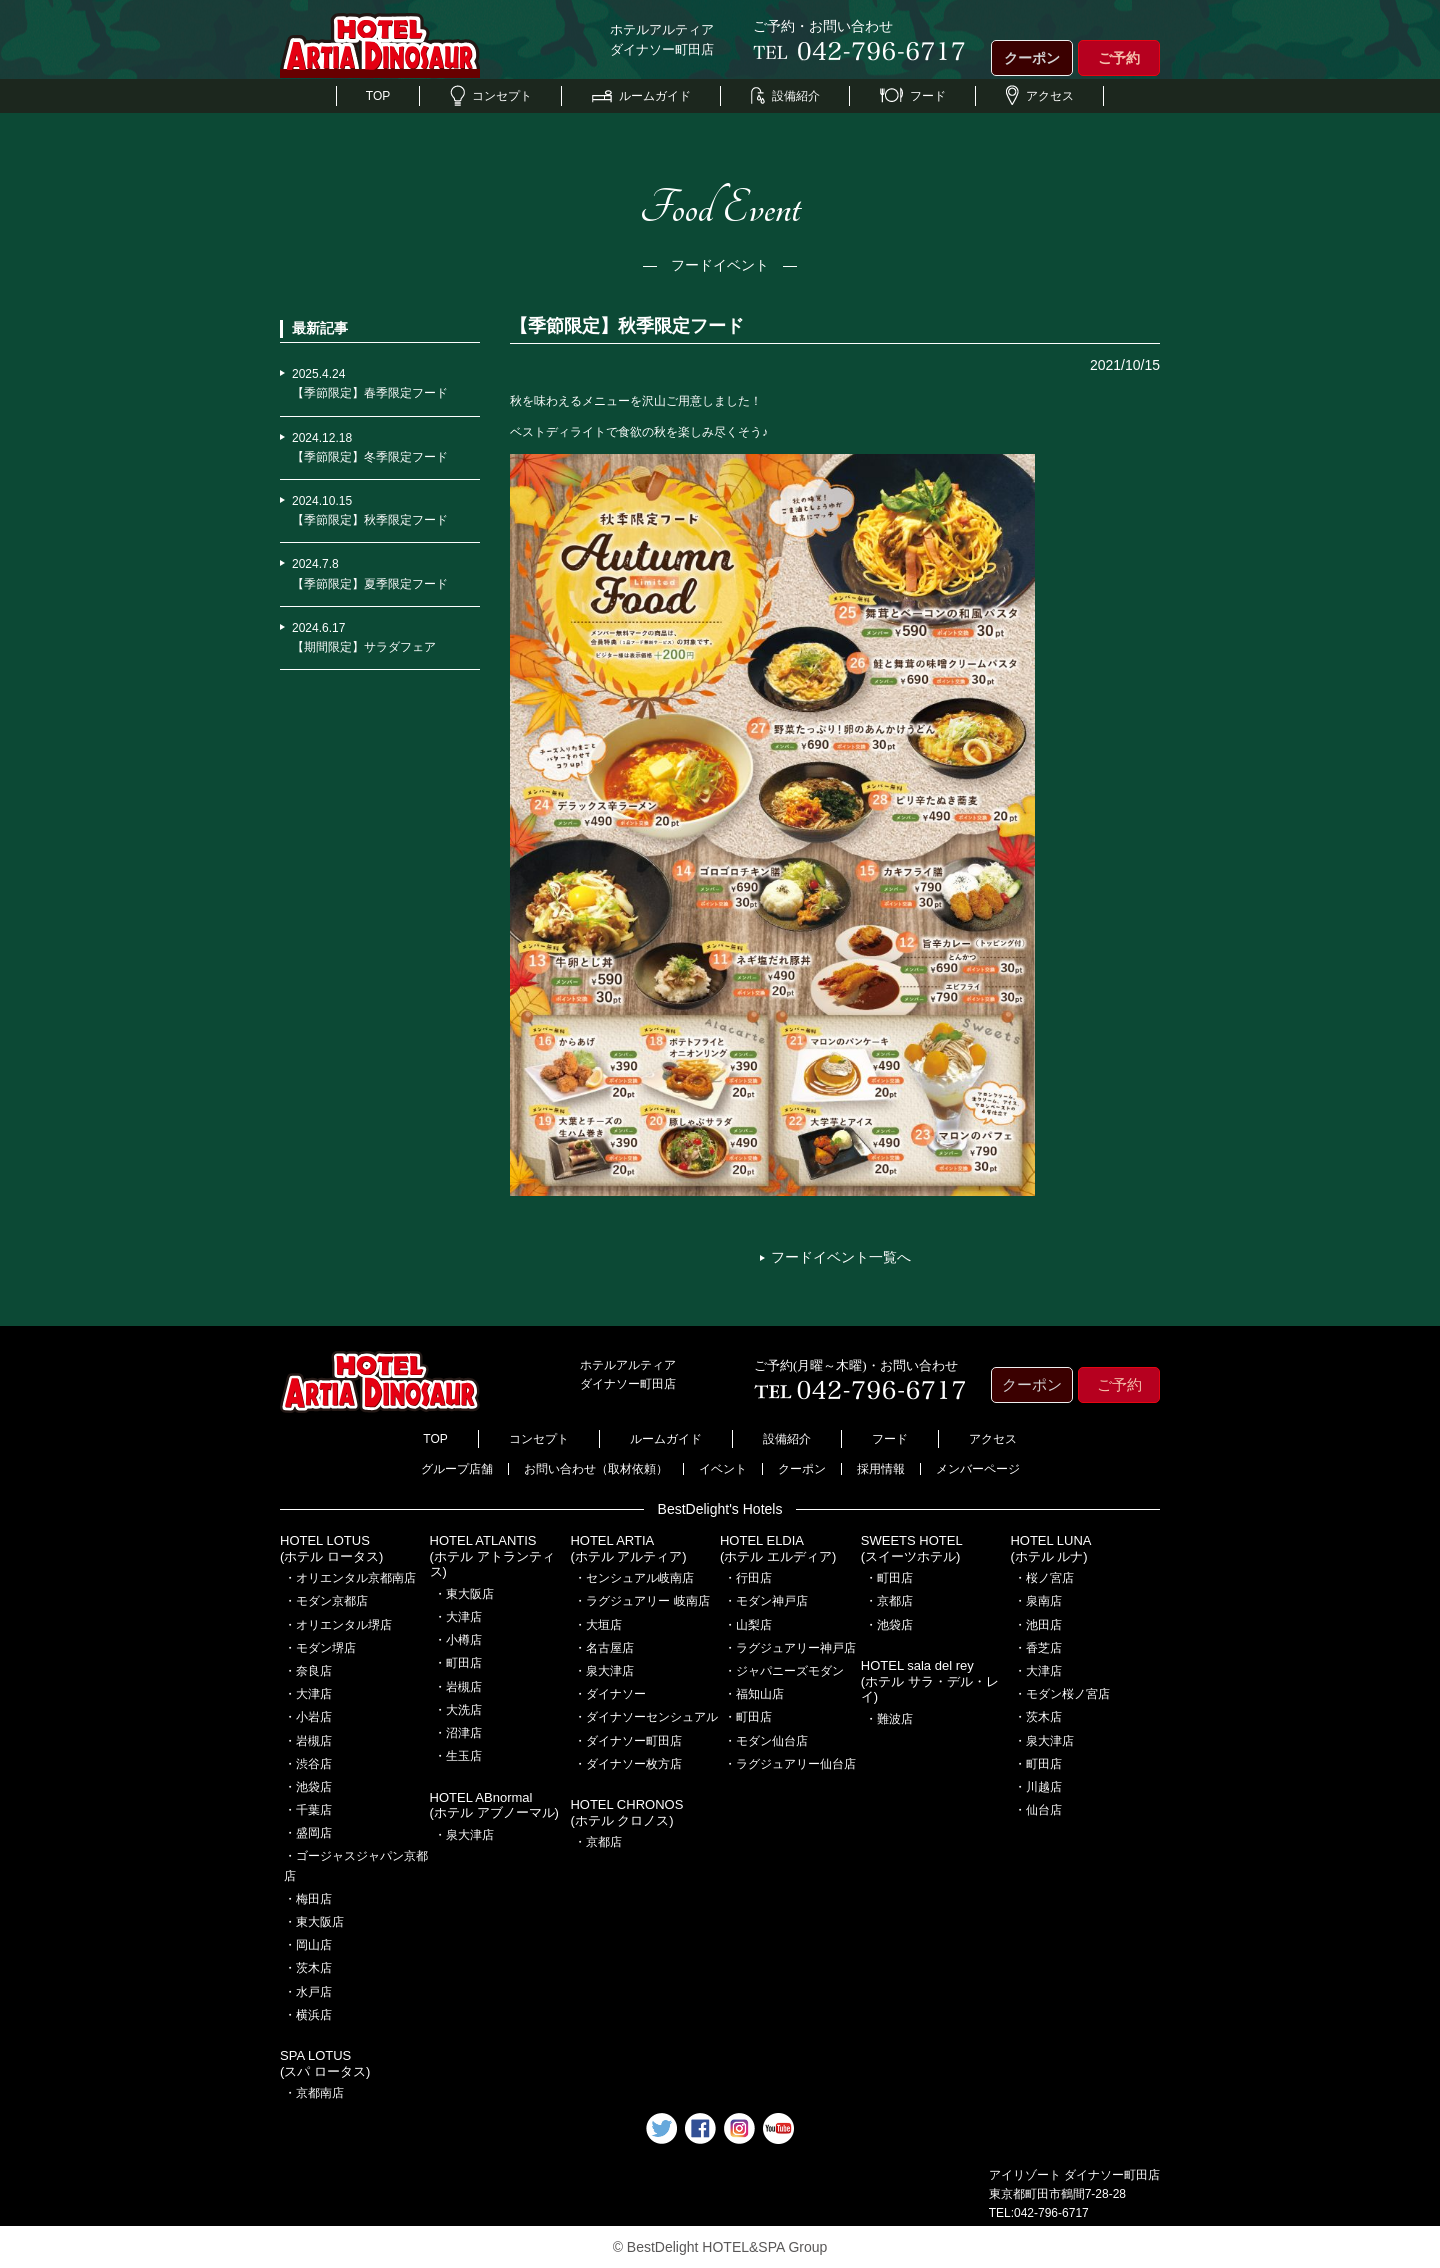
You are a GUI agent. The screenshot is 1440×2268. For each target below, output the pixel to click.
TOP (378, 96)
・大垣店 (598, 1625)
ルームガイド (641, 96)
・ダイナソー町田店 (628, 1741)
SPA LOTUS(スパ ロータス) (325, 2063)
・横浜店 (308, 2015)
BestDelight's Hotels (720, 1509)
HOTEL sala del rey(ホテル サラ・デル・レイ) (930, 1681)
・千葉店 (308, 1810)
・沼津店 (458, 1733)
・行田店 (748, 1578)
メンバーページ (978, 1469)
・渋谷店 (308, 1764)
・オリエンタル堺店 (338, 1625)
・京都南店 (314, 2093)
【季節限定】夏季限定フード (370, 584)
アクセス (1040, 96)
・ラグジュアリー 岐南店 (641, 1601)
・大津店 (308, 1694)
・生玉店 (458, 1756)
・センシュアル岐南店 (634, 1578)
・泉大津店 (464, 1835)
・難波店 (889, 1719)
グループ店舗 (457, 1469)
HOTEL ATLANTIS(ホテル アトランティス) (492, 1556)
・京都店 (598, 1842)
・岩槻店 (308, 1741)
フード (913, 96)
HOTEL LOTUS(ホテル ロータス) (331, 1548)
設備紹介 (785, 96)
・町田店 (458, 1663)
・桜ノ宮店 (1044, 1578)
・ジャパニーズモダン (784, 1671)
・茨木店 (308, 1968)
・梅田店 (308, 1899)
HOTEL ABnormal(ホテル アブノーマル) (494, 1805)
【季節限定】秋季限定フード (370, 520)
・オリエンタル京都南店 (350, 1578)
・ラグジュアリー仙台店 (790, 1764)
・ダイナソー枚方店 (628, 1764)
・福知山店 (754, 1694)
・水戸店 (308, 1992)
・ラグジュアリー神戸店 (790, 1648)
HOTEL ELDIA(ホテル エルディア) (778, 1548)
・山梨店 (748, 1625)
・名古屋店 (604, 1648)
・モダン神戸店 (766, 1601)
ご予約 (1119, 58)
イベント (723, 1469)
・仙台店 (1038, 1810)
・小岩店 (308, 1717)
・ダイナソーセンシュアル (646, 1717)
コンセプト (491, 96)
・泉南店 (1038, 1601)
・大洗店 (458, 1710)
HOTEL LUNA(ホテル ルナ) (1050, 1548)
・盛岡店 (308, 1833)
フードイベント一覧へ (841, 1257)
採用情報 (881, 1469)
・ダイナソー (610, 1694)
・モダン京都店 (326, 1601)
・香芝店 (1038, 1648)
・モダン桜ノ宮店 (1062, 1694)
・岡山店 (308, 1945)
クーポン (1032, 58)
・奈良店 (308, 1671)
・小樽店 (458, 1640)
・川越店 (1038, 1787)
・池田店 (1038, 1625)
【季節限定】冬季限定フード (370, 457)
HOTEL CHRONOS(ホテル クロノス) (626, 1812)
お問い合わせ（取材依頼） (596, 1469)
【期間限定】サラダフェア (364, 647)
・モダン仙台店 (766, 1741)
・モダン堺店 (320, 1648)
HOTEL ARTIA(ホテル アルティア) (628, 1548)
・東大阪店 (314, 1922)
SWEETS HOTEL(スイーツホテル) (912, 1548)
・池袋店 (308, 1787)
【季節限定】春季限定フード (370, 393)
